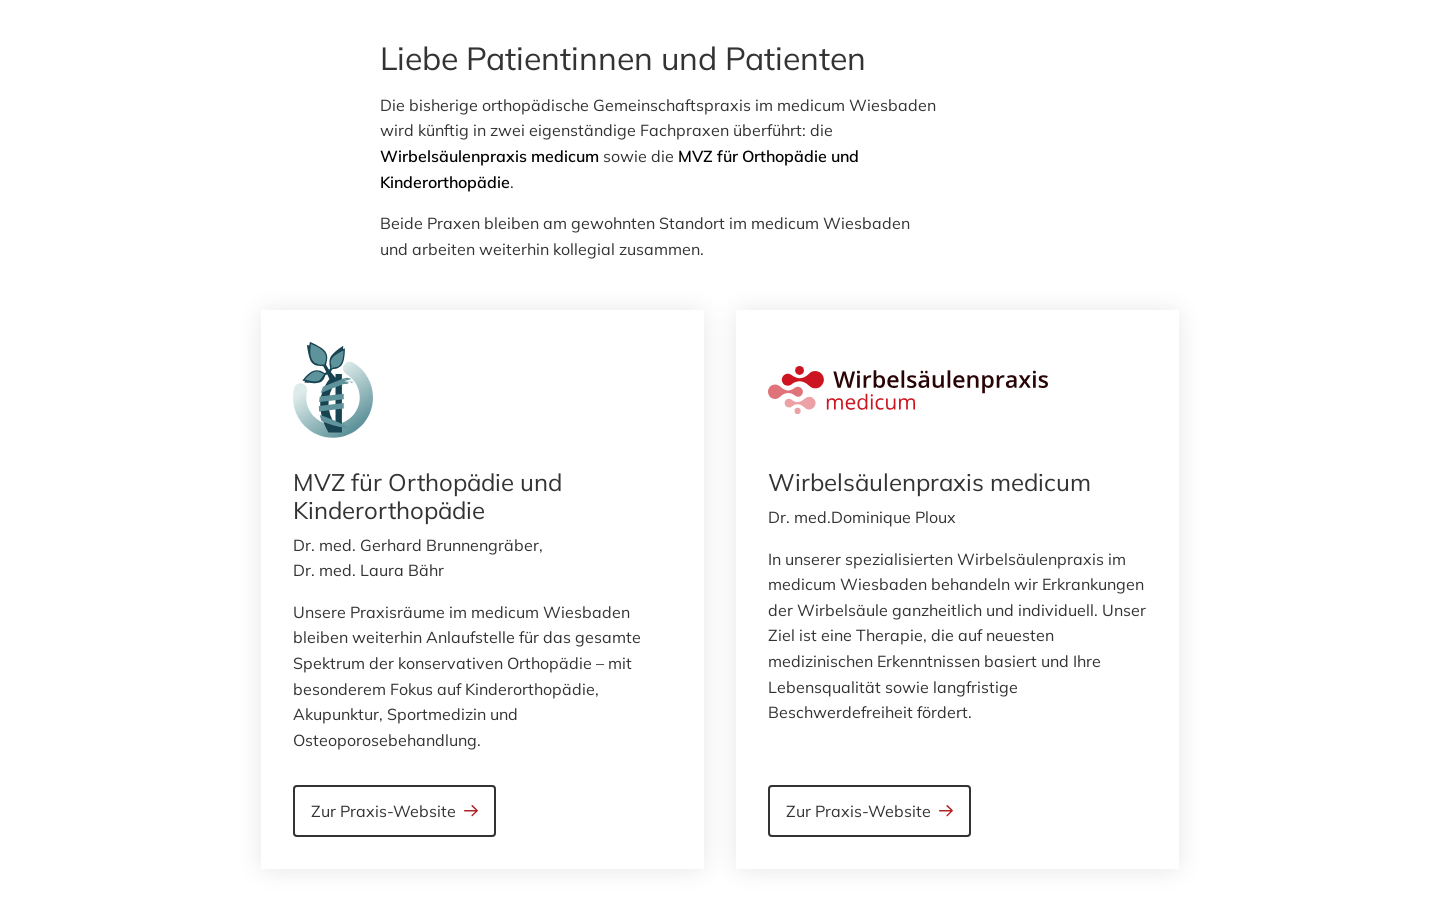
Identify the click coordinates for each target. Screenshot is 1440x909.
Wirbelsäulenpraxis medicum (489, 156)
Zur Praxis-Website (383, 811)
